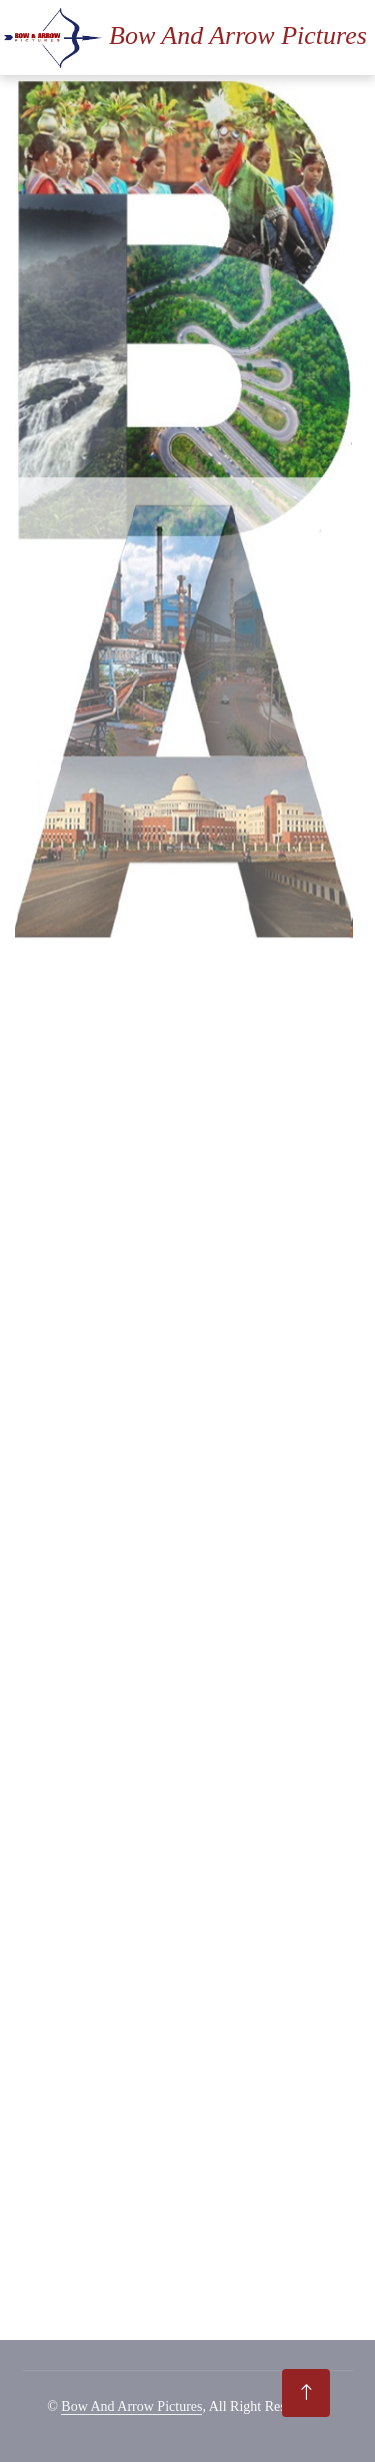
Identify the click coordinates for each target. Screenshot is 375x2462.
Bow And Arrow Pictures (131, 2406)
